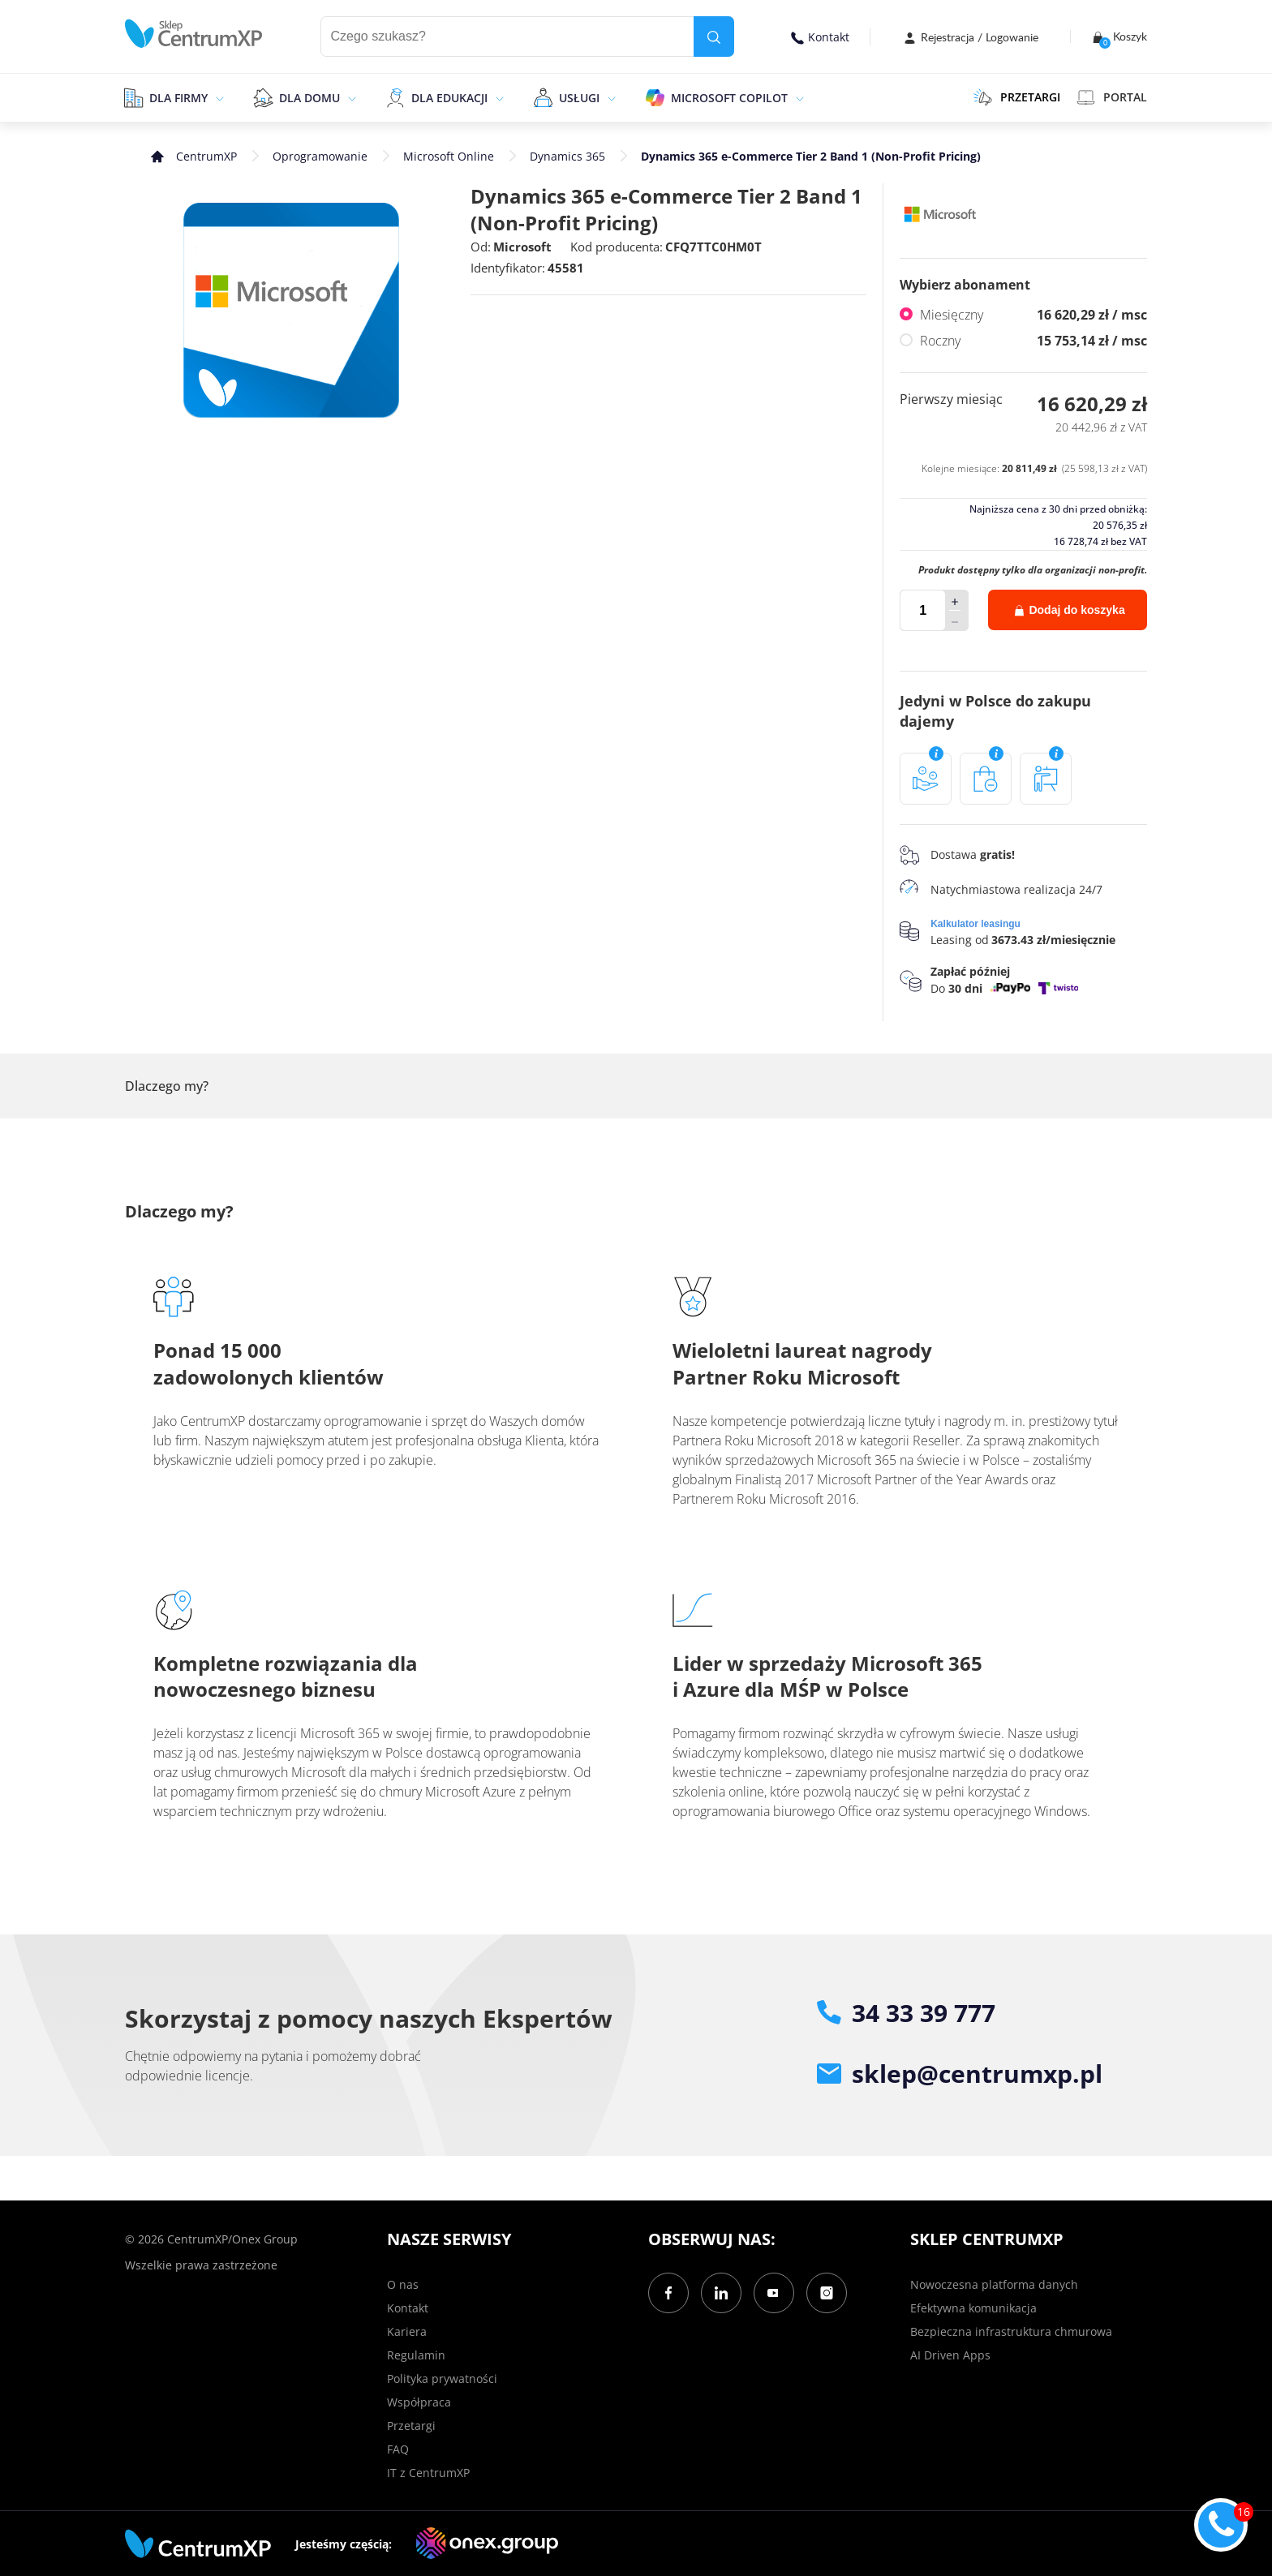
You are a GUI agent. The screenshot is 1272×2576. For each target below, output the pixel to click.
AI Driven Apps (950, 2355)
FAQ (398, 2449)
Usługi (579, 97)
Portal (1111, 97)
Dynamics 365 (567, 156)
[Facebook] (668, 2293)
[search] (714, 36)
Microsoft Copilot (729, 97)
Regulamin (416, 2355)
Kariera (407, 2331)
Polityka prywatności (442, 2378)
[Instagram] (826, 2293)
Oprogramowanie (320, 156)
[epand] (218, 97)
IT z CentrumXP (428, 2472)
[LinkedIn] (721, 2293)
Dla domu (309, 97)
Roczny (1033, 341)
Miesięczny (1033, 315)
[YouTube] (774, 2293)
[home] (194, 33)
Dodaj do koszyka (1069, 609)
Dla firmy (178, 97)
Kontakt (820, 37)
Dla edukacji (449, 97)
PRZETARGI (1016, 97)
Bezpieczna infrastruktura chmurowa (1011, 2331)
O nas (403, 2284)
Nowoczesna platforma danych (994, 2284)
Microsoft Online (448, 156)
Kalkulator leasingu (975, 924)
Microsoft (522, 246)
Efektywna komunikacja (973, 2308)
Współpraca (419, 2402)
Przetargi (411, 2425)
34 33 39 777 (906, 2012)
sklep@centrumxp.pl (959, 2073)
